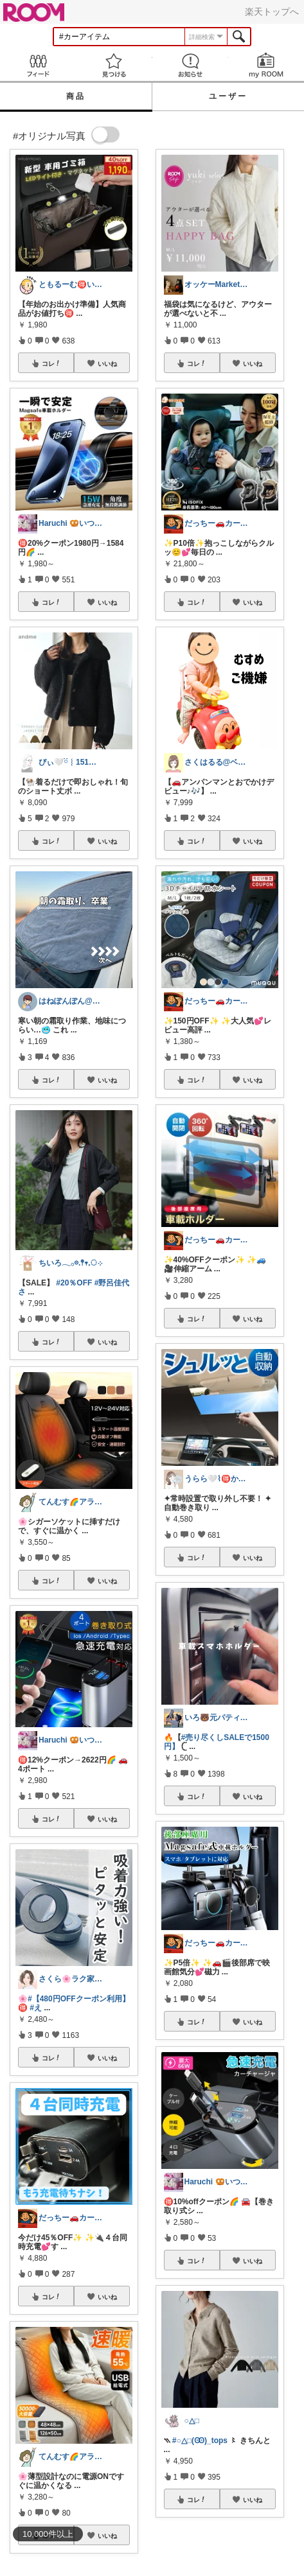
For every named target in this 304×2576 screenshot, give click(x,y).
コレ (51, 363)
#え (36, 2007)
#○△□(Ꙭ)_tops (200, 2440)
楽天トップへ (272, 11)
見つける (114, 65)
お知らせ (190, 65)
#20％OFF (74, 1282)
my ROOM (266, 65)
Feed (38, 65)
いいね (107, 363)
